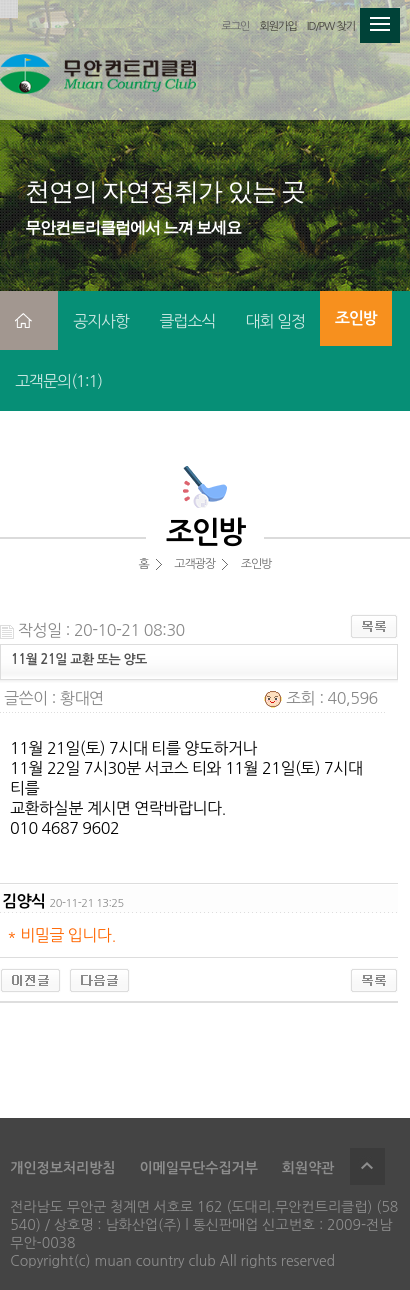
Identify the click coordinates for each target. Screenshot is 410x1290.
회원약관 (308, 1168)
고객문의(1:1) (58, 381)
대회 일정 (275, 321)
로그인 (235, 26)
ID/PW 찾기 (331, 26)
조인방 (356, 318)
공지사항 (101, 321)
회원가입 (277, 26)
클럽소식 (187, 321)
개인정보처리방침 (62, 1168)
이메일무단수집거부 (198, 1168)
